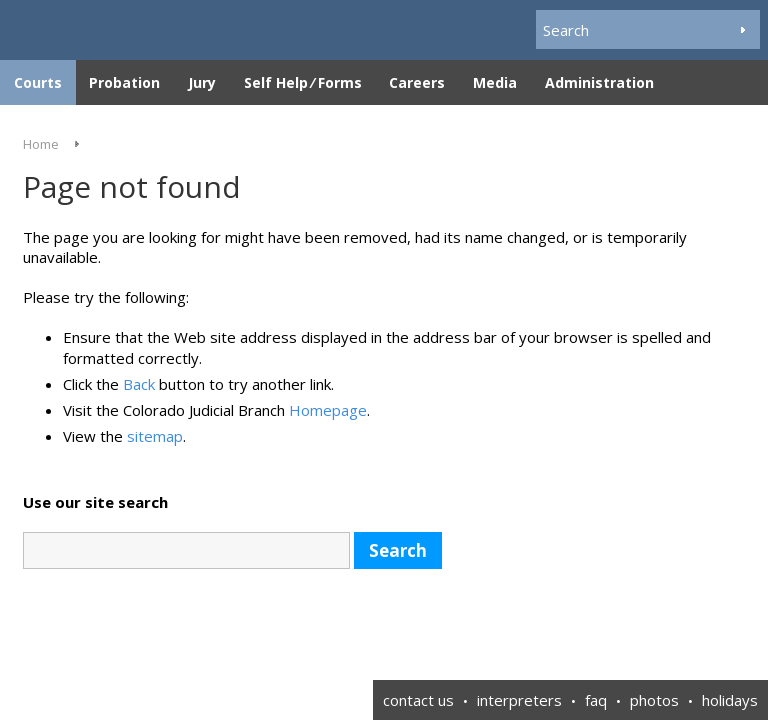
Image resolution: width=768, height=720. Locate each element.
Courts (38, 82)
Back (139, 384)
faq (596, 700)
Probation (124, 82)
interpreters (519, 700)
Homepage (328, 410)
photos (654, 700)
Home (41, 144)
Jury (202, 82)
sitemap (155, 436)
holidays (730, 700)
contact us (418, 700)
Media (495, 82)
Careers (417, 82)
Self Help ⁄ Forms (303, 82)
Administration (599, 82)
